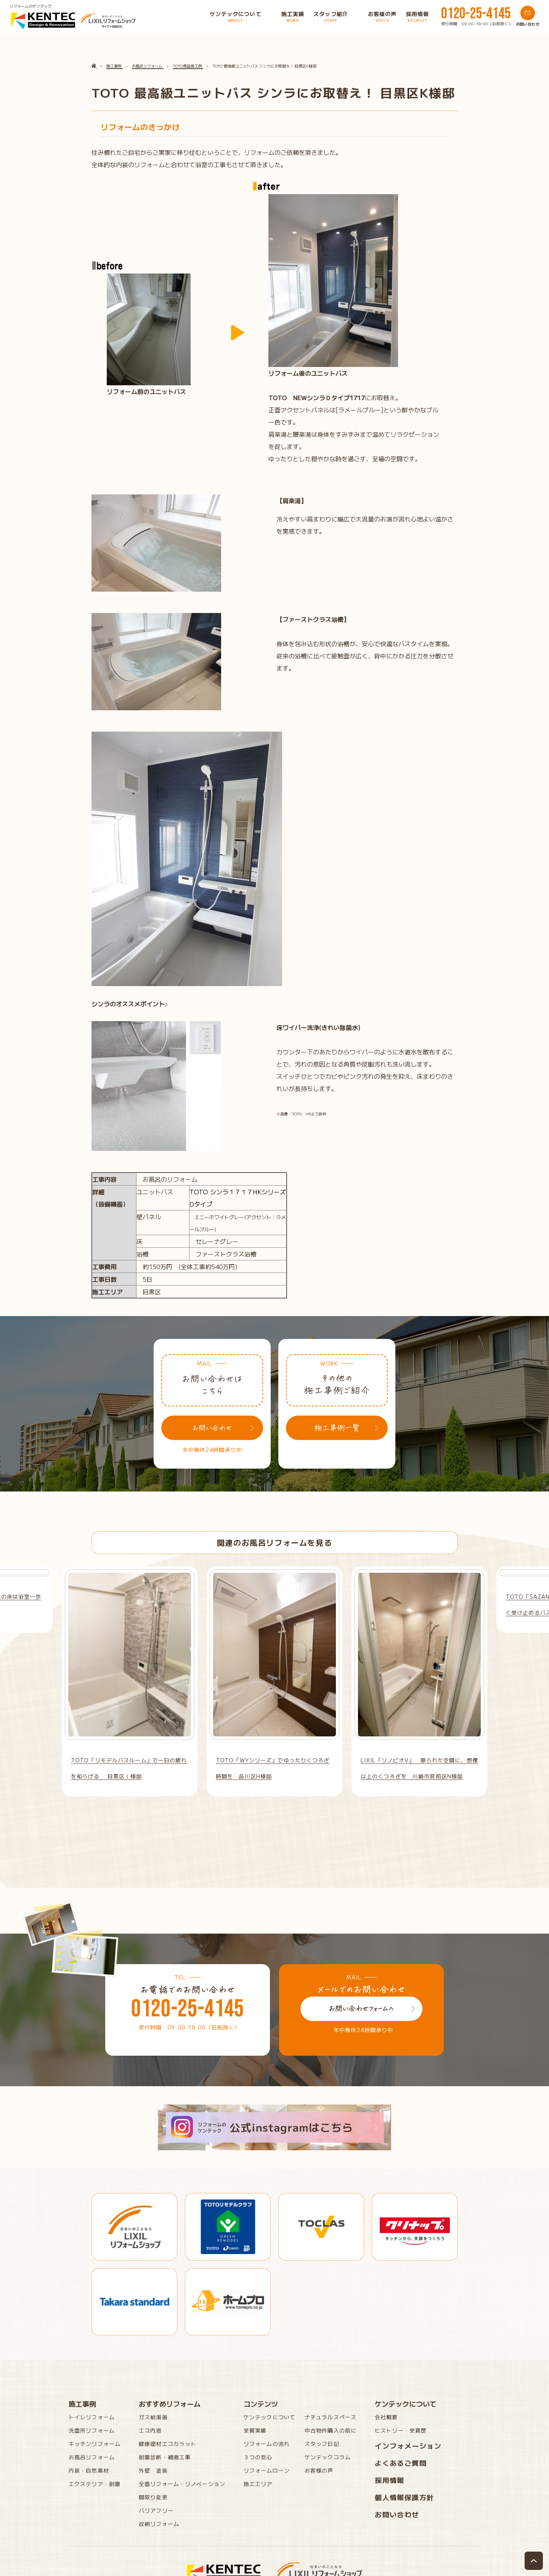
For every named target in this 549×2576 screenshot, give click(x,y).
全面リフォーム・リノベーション (182, 2484)
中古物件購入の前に (330, 2430)
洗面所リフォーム (92, 2430)
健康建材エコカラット (167, 2443)
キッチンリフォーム (94, 2443)
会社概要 (386, 2417)
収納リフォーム (159, 2524)
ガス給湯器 (153, 2417)
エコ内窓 (150, 2430)
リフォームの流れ (267, 2443)
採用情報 (390, 2480)
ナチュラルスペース (330, 2417)
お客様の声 (319, 2470)
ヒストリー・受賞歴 (401, 2430)
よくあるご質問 (401, 2463)
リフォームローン (267, 2470)
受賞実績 (255, 2430)
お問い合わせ (397, 2514)
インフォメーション (408, 2445)
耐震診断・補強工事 (165, 2457)
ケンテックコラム (328, 2457)
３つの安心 (258, 2457)
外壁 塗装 (153, 2470)
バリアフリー (156, 2510)
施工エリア (258, 2484)
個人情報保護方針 (404, 2497)
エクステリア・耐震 (94, 2484)
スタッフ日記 (322, 2443)
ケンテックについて (269, 2417)
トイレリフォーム (92, 2417)
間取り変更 (153, 2497)
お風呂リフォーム (92, 2457)
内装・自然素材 (89, 2470)
